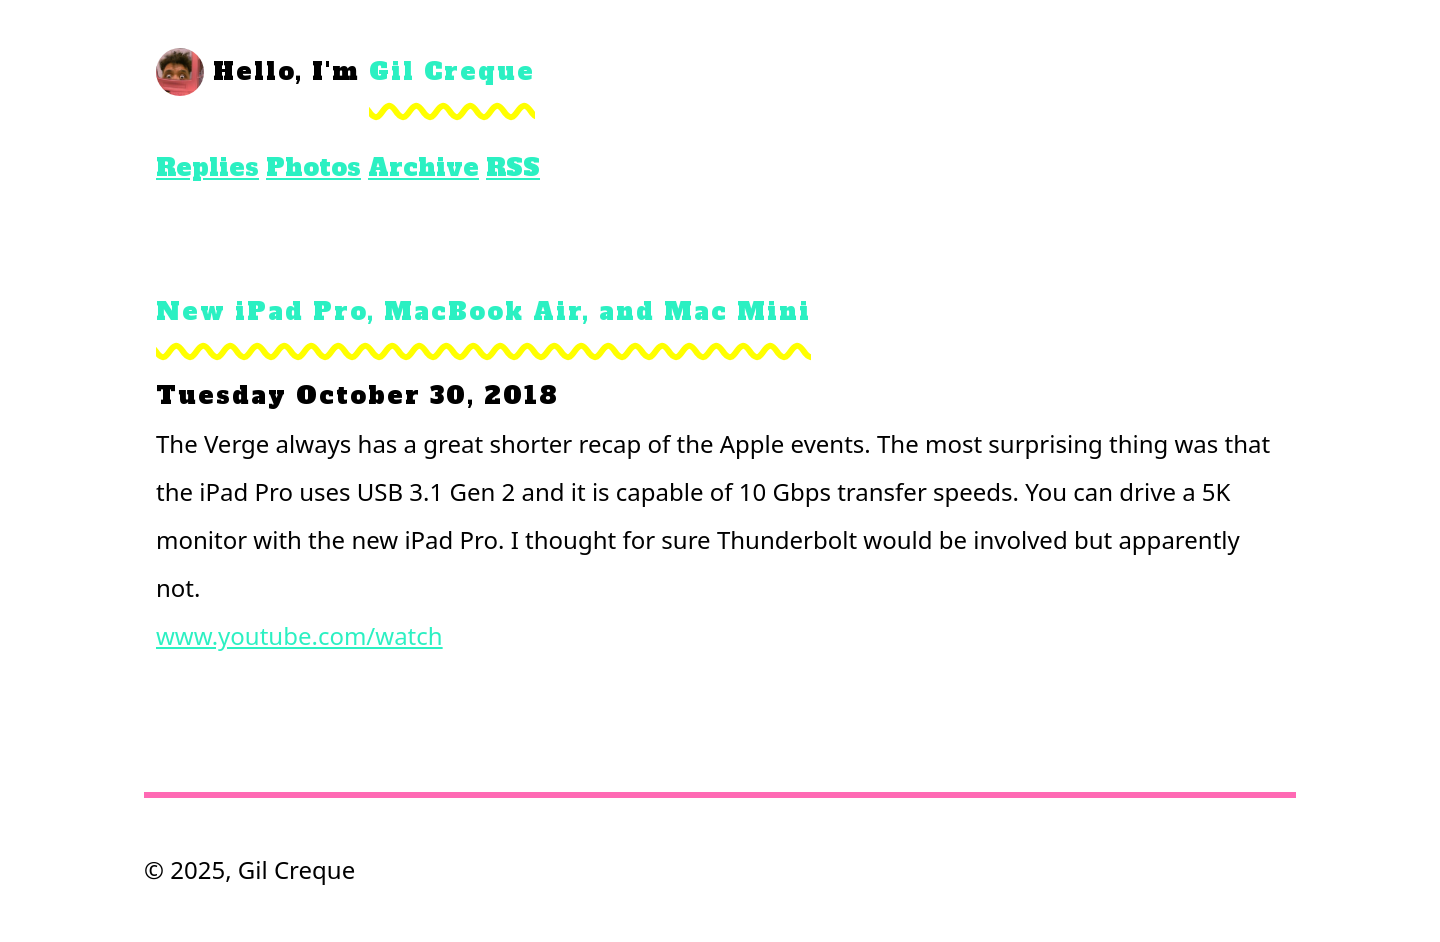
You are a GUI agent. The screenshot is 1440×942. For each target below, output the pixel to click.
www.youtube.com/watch (299, 635)
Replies (207, 167)
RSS (513, 167)
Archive (423, 167)
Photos (313, 167)
